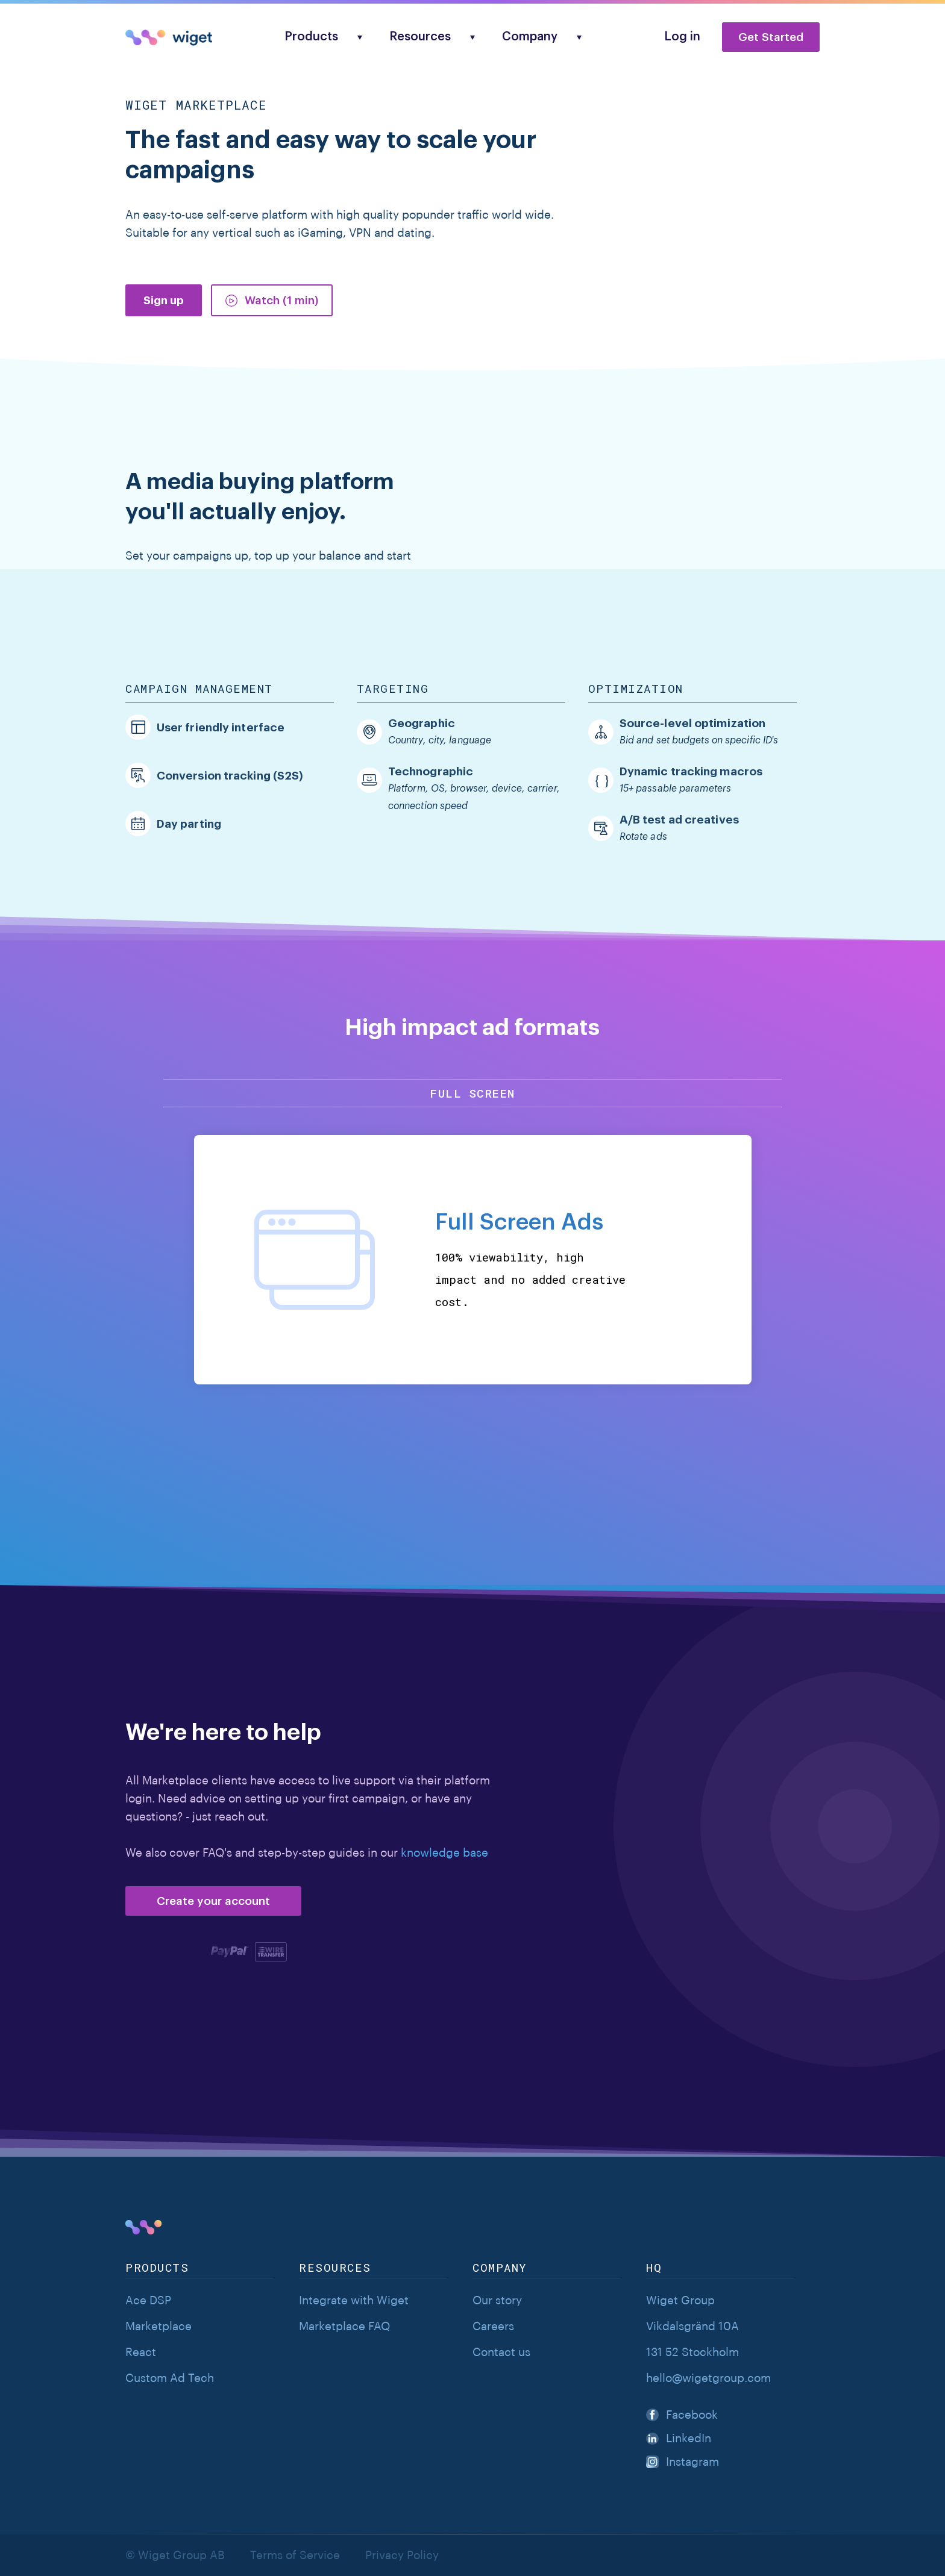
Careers (493, 2326)
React (140, 2352)
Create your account (213, 1901)
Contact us (501, 2352)
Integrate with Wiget (354, 2300)
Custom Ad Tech (169, 2378)
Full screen (472, 1093)
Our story (497, 2300)
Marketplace (158, 2326)
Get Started (770, 37)
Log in (682, 37)
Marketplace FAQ (344, 2326)
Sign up (163, 300)
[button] (317, 37)
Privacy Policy (402, 2555)
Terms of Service (295, 2555)
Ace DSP (148, 2300)
